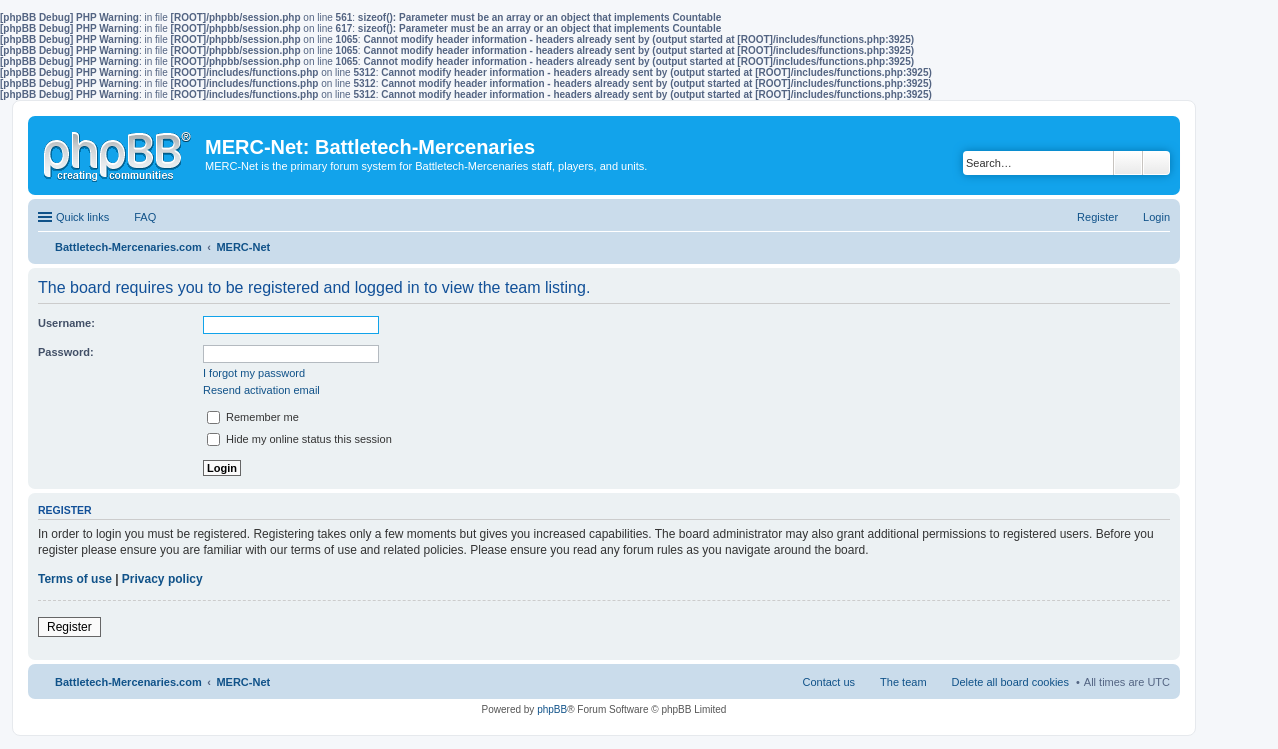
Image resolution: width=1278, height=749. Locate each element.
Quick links (82, 217)
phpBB (552, 709)
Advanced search (1156, 163)
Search (1128, 163)
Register (69, 627)
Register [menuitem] (1097, 217)
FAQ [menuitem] (145, 217)
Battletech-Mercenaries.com (128, 682)
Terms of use (75, 579)
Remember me (253, 417)
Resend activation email (261, 390)
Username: (66, 323)
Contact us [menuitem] (828, 682)
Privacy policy (162, 579)
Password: (66, 352)
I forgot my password (254, 373)
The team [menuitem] (903, 682)
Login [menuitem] (1156, 217)
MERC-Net (243, 682)
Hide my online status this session (299, 439)
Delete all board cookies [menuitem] (1010, 682)
